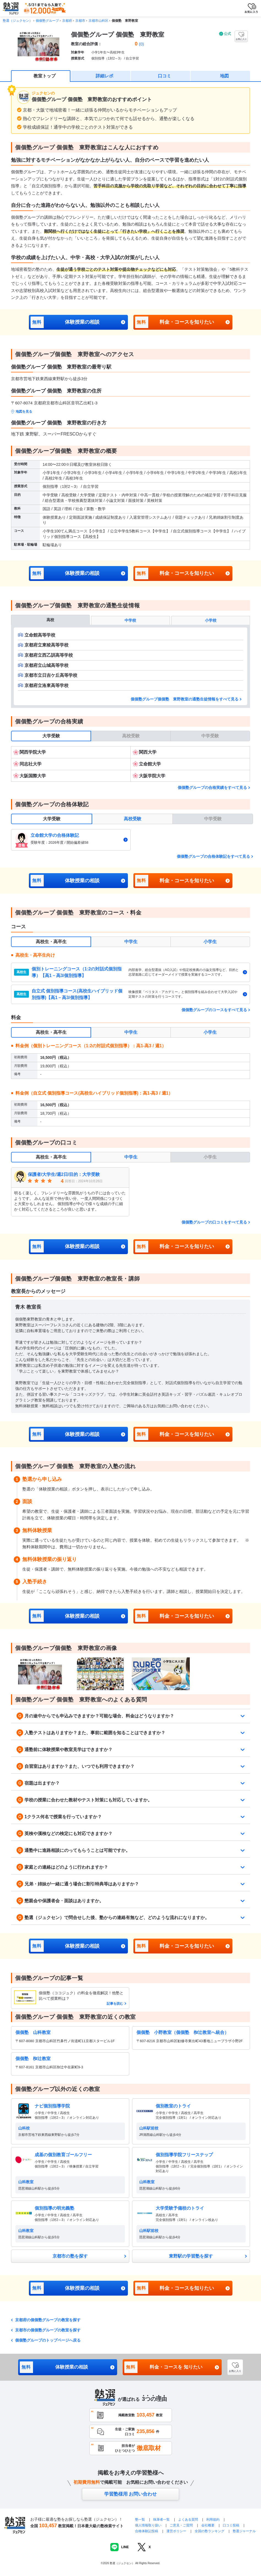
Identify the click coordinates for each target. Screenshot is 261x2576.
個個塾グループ (47, 21)
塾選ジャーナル (244, 2531)
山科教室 (26, 2182)
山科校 (24, 2128)
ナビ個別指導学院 (52, 2106)
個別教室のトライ (173, 2106)
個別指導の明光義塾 (54, 2208)
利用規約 (212, 2519)
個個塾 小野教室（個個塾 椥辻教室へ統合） (182, 2032)
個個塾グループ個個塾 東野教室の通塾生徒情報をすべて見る (184, 699)
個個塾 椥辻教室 (33, 2058)
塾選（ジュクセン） (17, 21)
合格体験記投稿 (146, 2531)
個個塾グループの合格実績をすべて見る (212, 787)
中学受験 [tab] (210, 736)
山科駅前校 (148, 2128)
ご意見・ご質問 (181, 2525)
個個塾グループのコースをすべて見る (214, 1010)
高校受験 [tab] (131, 736)
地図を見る (24, 411)
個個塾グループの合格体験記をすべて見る (213, 856)
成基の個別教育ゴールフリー (63, 2154)
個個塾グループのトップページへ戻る (48, 2340)
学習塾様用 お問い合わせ (130, 2494)
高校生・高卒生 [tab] (51, 941)
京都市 (80, 21)
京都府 (67, 21)
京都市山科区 (98, 21)
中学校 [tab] (130, 620)
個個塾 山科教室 (33, 2032)
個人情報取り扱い (148, 2525)
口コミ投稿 (231, 2525)
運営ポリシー (176, 2531)
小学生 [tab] (210, 941)
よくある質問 (188, 2519)
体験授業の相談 (65, 322)
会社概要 (208, 2525)
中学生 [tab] (131, 941)
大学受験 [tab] (51, 736)
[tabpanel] (130, 666)
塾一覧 (140, 2519)
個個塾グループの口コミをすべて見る (214, 1222)
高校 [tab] (50, 620)
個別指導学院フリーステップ (184, 2154)
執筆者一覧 (161, 2519)
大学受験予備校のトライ (180, 2208)
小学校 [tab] (210, 620)
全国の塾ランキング (209, 2531)
